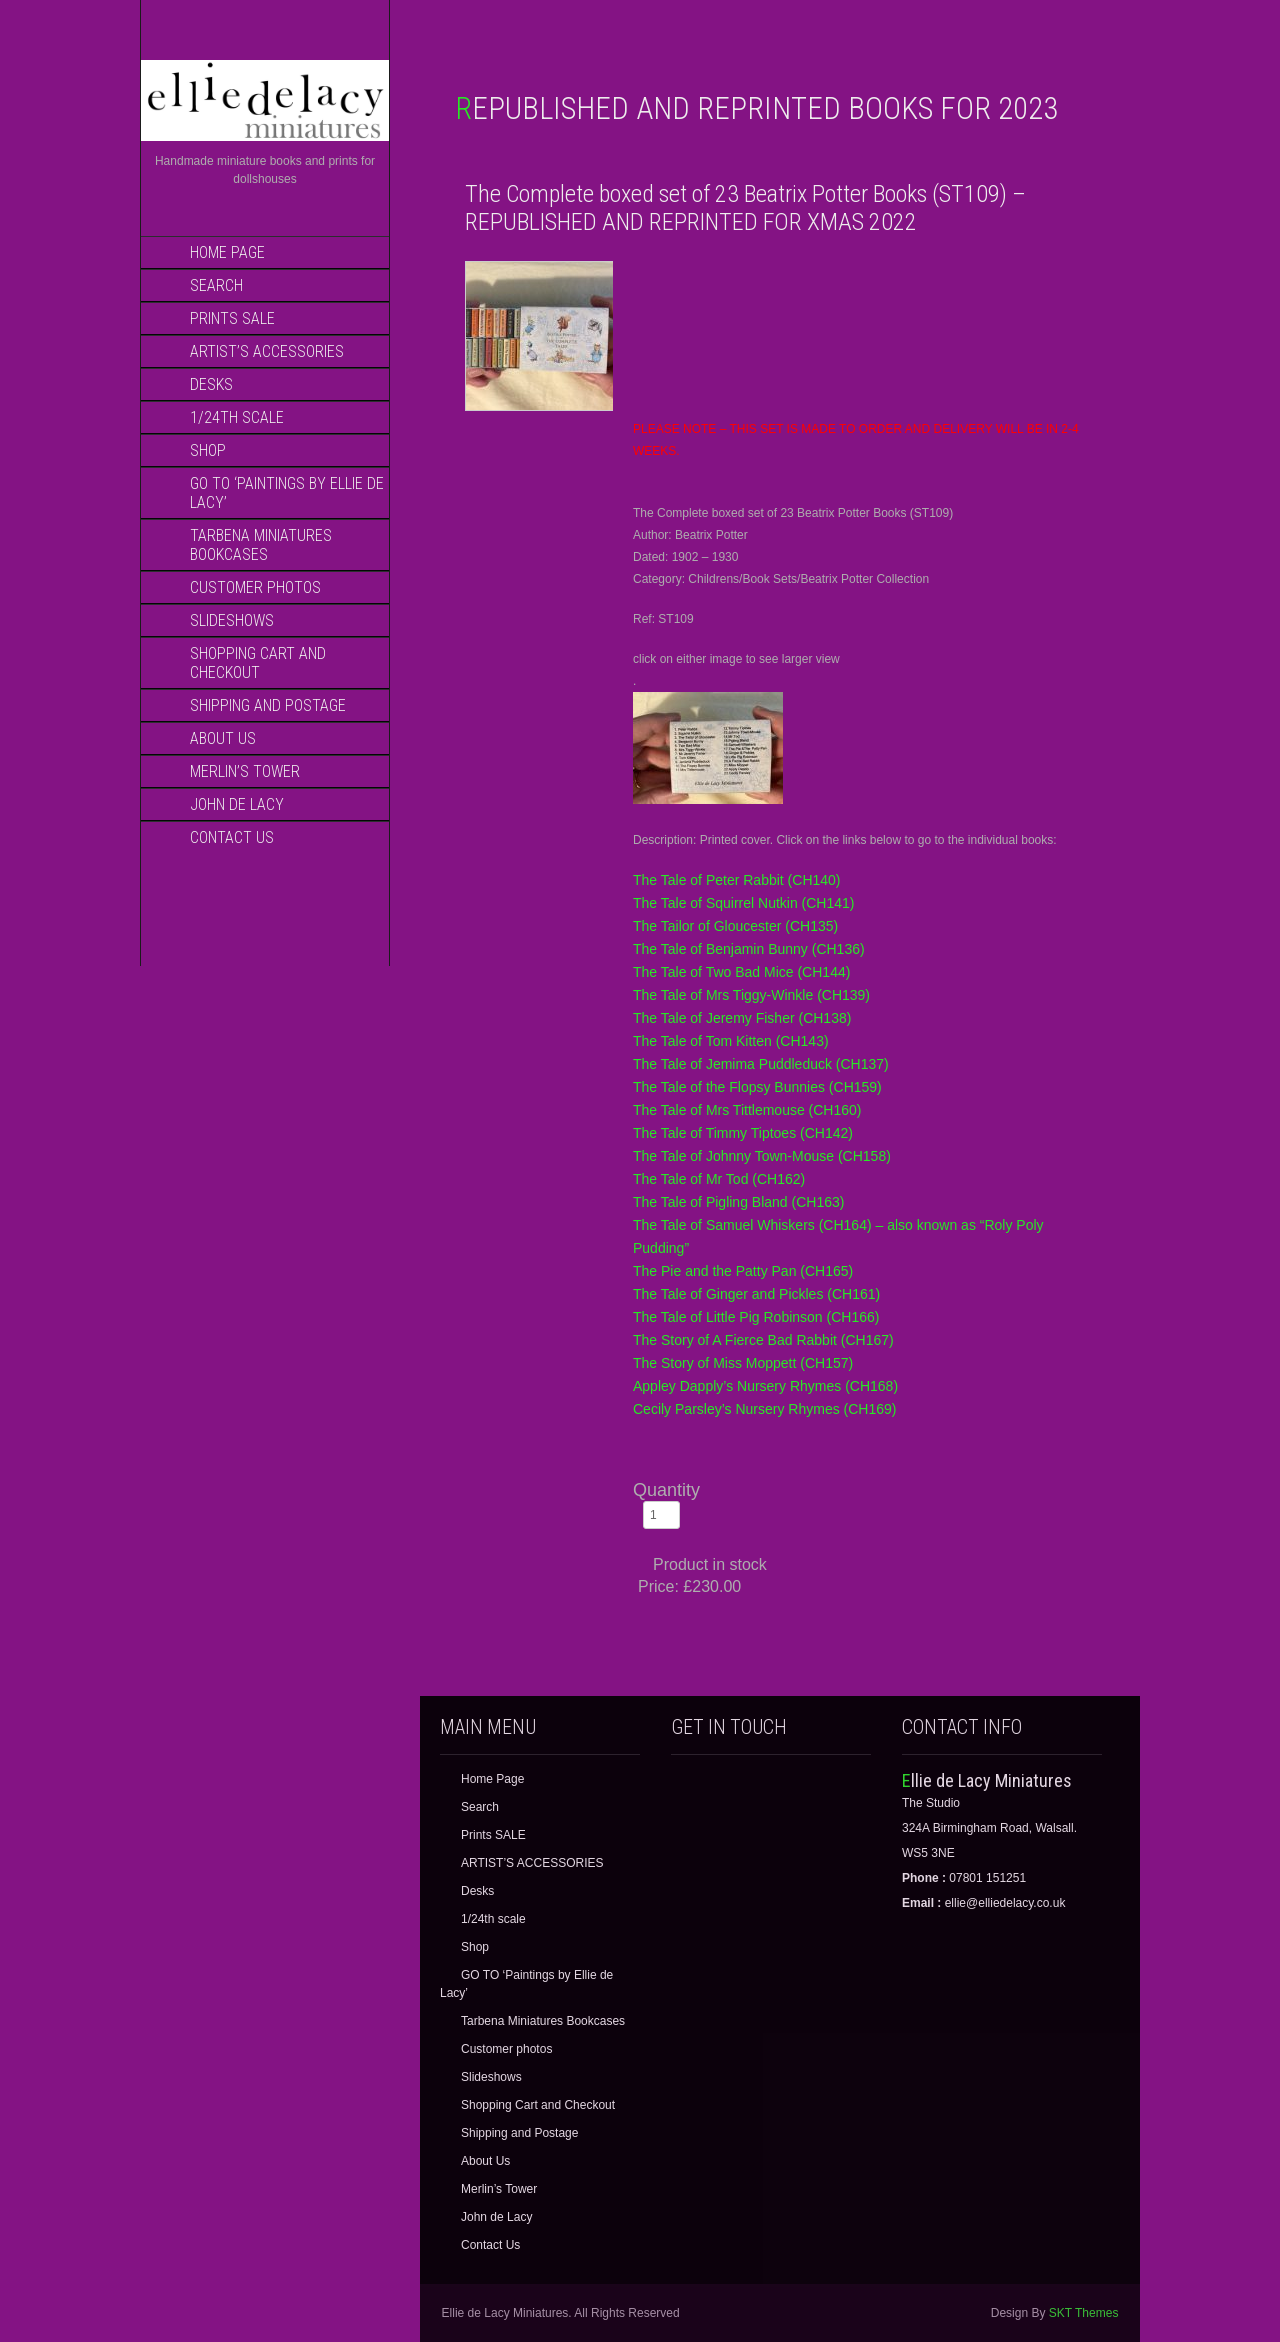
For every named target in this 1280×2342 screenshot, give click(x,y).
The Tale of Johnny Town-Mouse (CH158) (762, 1156)
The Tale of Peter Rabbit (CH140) (737, 880)
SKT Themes (1084, 2313)
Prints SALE (232, 318)
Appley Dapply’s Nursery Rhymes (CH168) (765, 1386)
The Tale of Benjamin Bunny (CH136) (749, 949)
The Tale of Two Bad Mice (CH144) (741, 972)
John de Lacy (237, 804)
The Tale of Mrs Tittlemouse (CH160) (747, 1110)
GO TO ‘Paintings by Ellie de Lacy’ (287, 493)
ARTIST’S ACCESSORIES (267, 351)
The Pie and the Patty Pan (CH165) (743, 1271)
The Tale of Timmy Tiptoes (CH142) (743, 1133)
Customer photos (255, 587)
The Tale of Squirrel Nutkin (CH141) (744, 903)
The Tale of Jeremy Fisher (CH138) (742, 1018)
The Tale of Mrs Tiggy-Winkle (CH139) (751, 995)
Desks (211, 384)
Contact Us (232, 837)
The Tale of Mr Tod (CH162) (719, 1179)
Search (216, 285)
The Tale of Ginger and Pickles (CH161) (756, 1294)
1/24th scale (237, 417)
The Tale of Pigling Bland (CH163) (738, 1202)
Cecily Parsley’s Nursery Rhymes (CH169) (764, 1409)
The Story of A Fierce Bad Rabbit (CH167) (763, 1340)
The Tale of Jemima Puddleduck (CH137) (761, 1064)
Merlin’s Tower (245, 771)
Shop (208, 450)
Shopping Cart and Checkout (258, 663)
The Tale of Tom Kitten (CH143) (731, 1041)
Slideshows (232, 620)
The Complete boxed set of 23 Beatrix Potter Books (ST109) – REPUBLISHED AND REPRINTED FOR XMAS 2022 (745, 208)
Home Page (227, 252)
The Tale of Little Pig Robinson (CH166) (756, 1317)
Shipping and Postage (268, 705)
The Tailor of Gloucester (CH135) (735, 926)
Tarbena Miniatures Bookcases (261, 545)
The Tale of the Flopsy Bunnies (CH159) (757, 1087)
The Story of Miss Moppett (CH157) (743, 1363)
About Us (223, 738)
